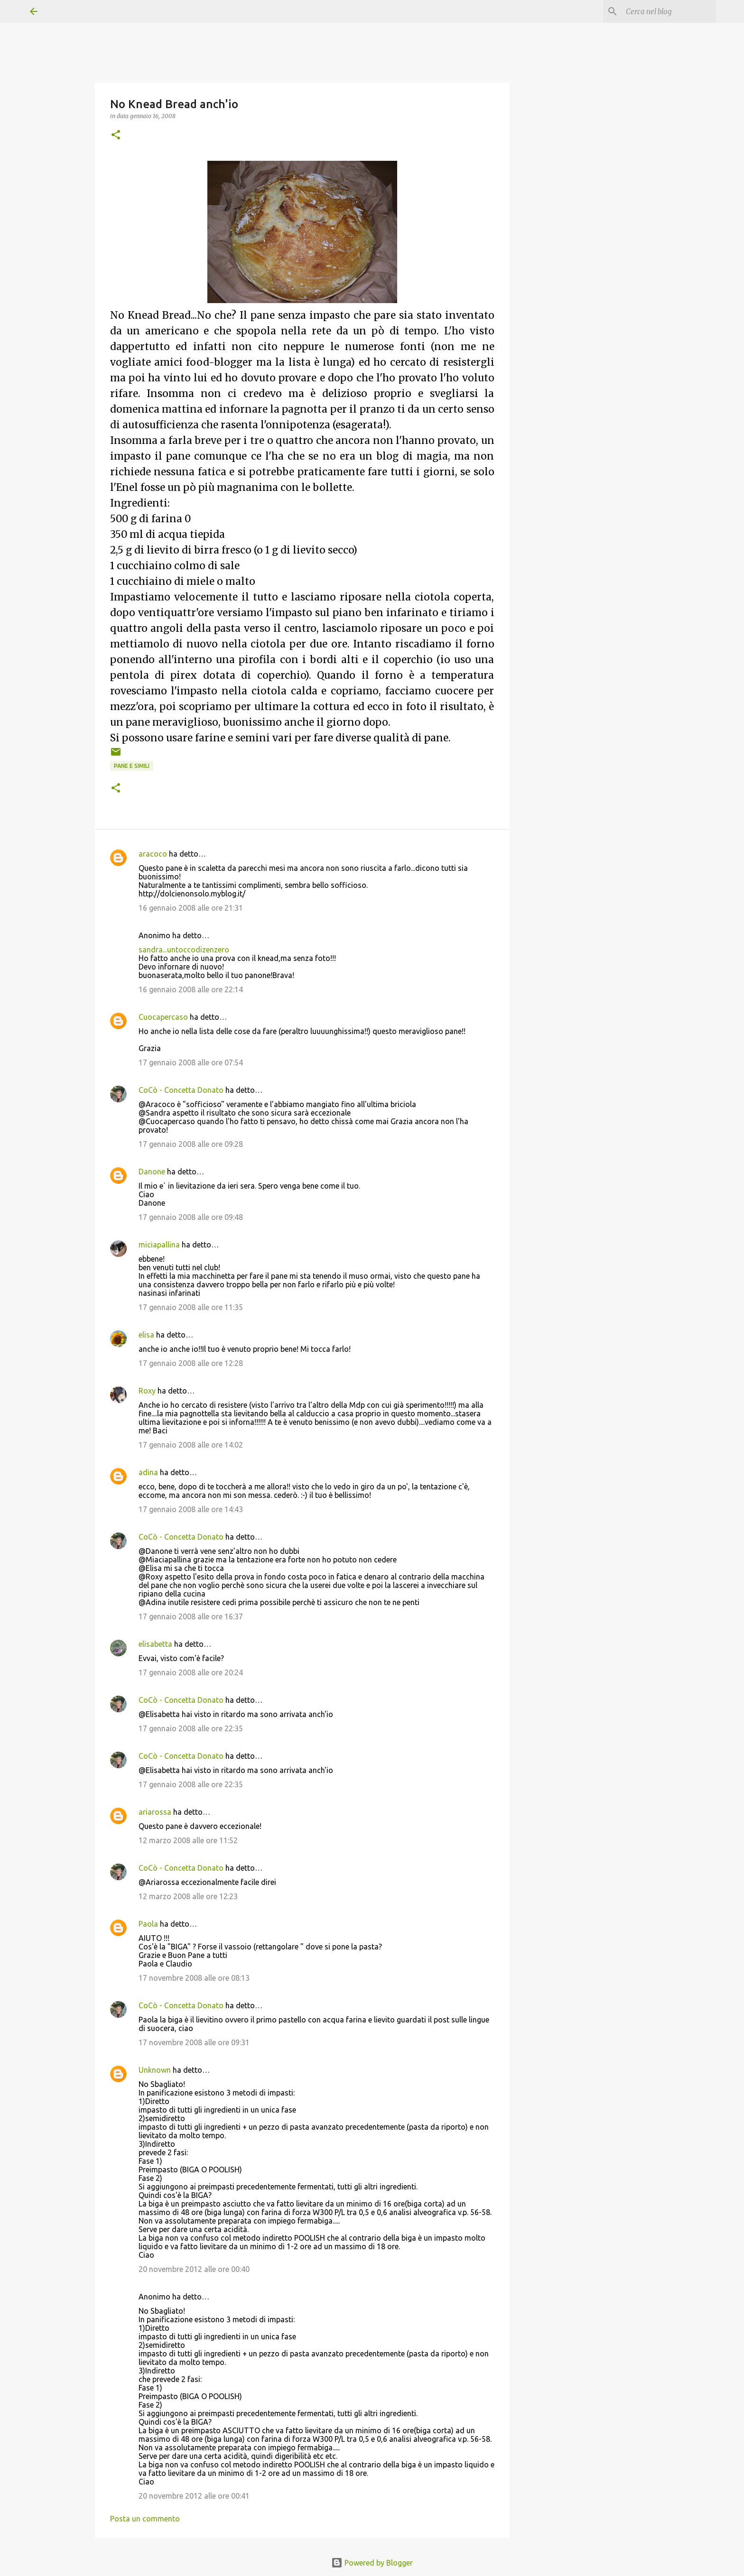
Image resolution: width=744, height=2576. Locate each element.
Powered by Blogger (372, 2562)
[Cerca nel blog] (666, 11)
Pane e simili (131, 766)
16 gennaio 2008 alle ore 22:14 (191, 989)
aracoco (153, 853)
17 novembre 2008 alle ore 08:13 (194, 1978)
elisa (146, 1334)
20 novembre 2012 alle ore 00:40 (194, 2269)
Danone (152, 1171)
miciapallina (159, 1244)
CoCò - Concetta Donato (181, 1090)
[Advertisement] (587, 424)
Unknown (155, 2070)
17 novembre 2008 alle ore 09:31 (194, 2042)
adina (148, 1472)
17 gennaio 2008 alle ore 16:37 (191, 1616)
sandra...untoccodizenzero (184, 949)
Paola (148, 1924)
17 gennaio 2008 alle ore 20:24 (191, 1672)
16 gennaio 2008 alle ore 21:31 (191, 908)
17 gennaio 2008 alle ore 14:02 (191, 1444)
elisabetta (155, 1644)
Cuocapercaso (163, 1017)
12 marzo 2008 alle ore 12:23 (188, 1896)
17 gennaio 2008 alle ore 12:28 (191, 1363)
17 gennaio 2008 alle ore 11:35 (191, 1307)
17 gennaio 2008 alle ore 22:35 (191, 1728)
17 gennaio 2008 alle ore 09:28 (191, 1144)
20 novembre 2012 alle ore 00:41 (194, 2496)
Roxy (147, 1390)
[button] (115, 135)
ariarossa (155, 1812)
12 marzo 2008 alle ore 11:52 (188, 1840)
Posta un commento (145, 2518)
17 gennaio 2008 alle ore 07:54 (191, 1062)
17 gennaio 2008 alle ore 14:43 (191, 1509)
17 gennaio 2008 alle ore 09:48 (191, 1217)
